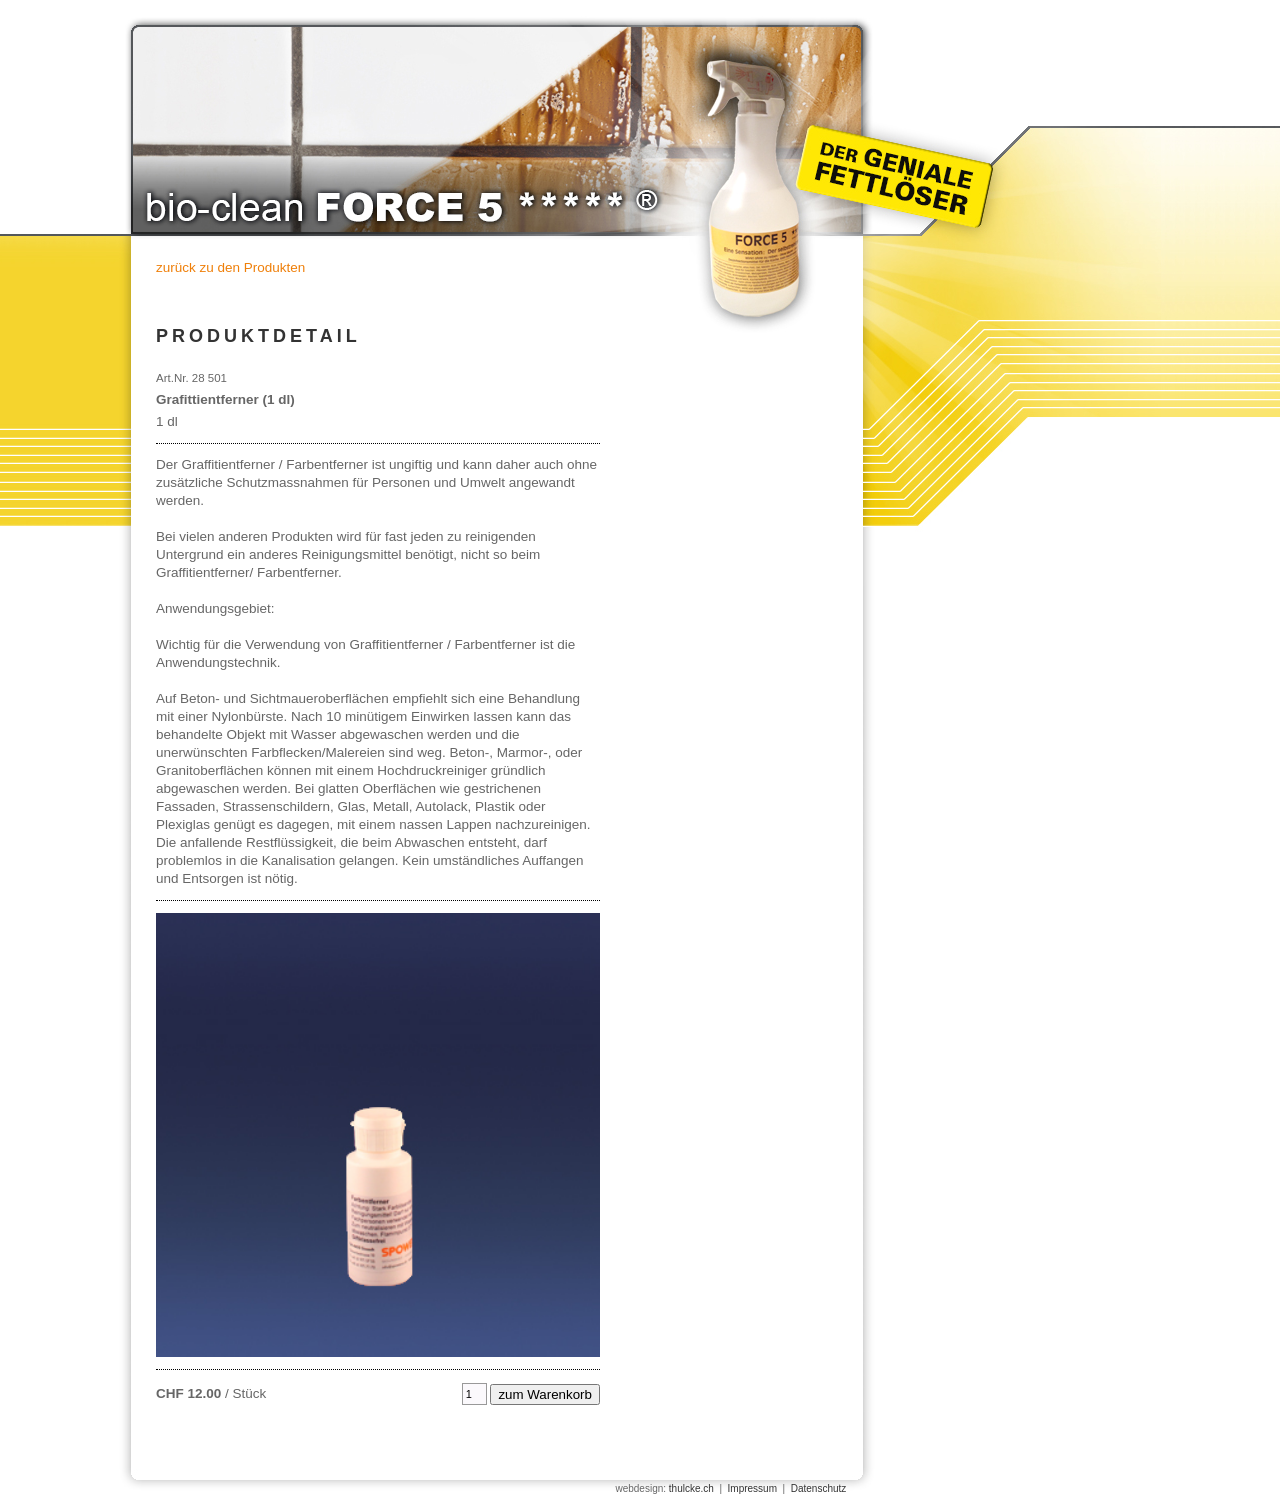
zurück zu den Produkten (230, 267)
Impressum (752, 1488)
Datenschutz (819, 1488)
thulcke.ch (691, 1488)
